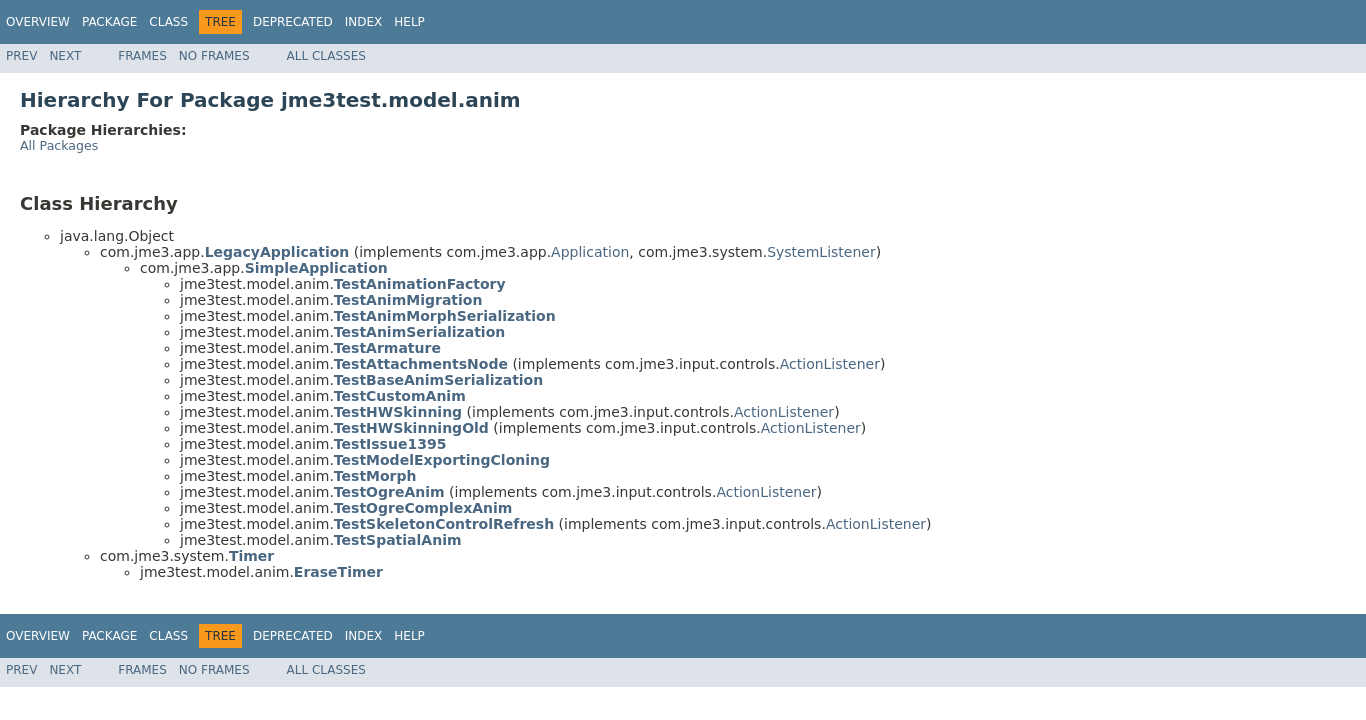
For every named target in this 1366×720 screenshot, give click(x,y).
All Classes (326, 56)
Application (590, 252)
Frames (142, 56)
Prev (21, 56)
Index (364, 22)
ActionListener (830, 364)
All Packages (59, 145)
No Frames (214, 56)
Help (409, 22)
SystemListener (821, 252)
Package (109, 22)
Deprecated (293, 22)
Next (65, 56)
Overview (38, 22)
